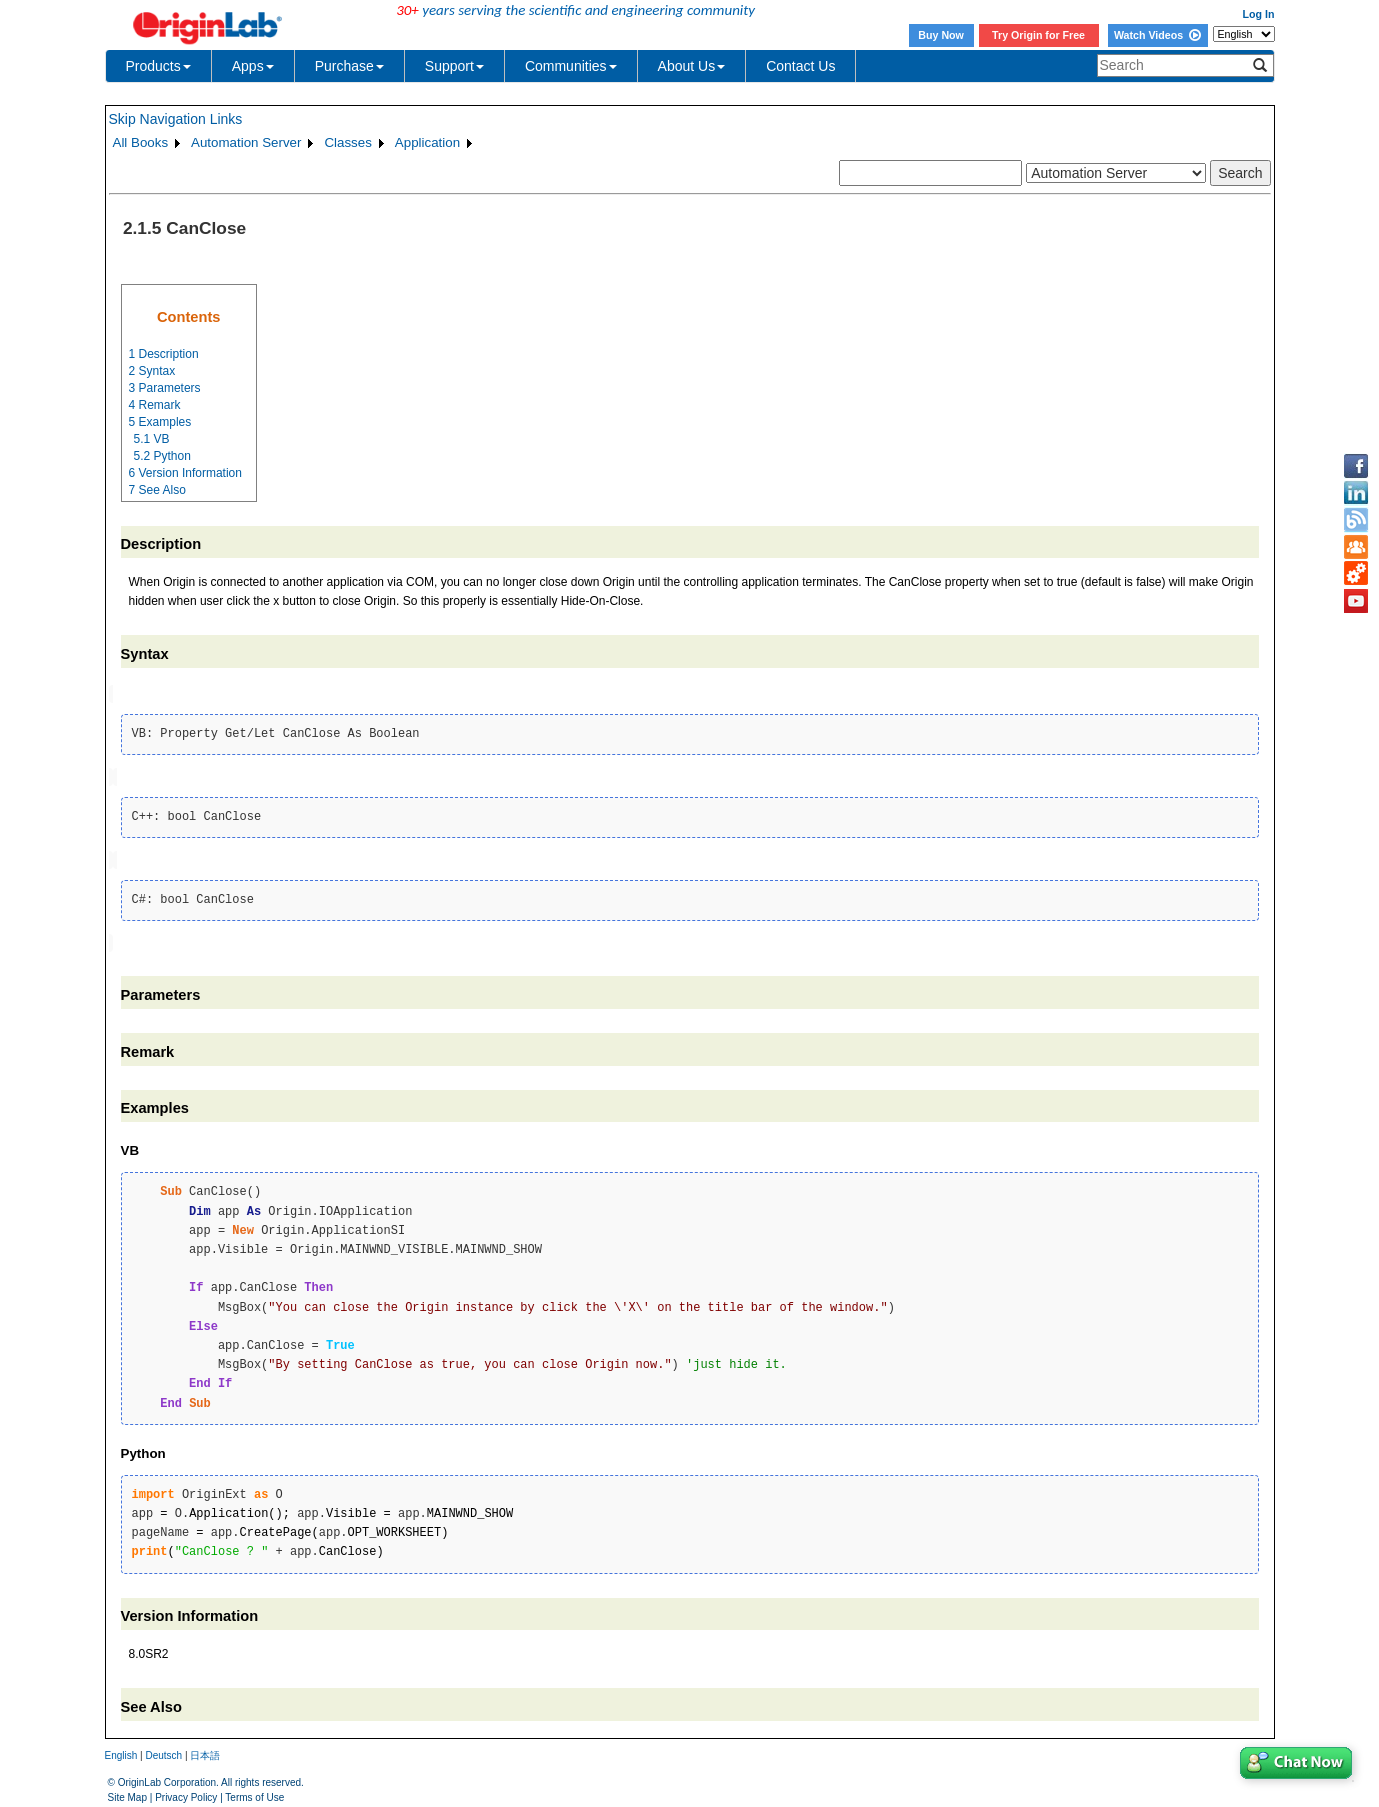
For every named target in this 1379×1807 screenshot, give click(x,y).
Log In (1259, 14)
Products (158, 66)
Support (454, 66)
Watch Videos (1157, 35)
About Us (692, 66)
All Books (141, 142)
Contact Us (800, 66)
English (121, 1750)
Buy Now (941, 35)
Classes (347, 142)
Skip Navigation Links (176, 119)
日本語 (205, 1750)
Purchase (349, 66)
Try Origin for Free (1038, 35)
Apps (253, 66)
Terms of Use (254, 1792)
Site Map (127, 1792)
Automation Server (246, 142)
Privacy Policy (186, 1792)
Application (427, 142)
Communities (571, 66)
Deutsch (163, 1750)
